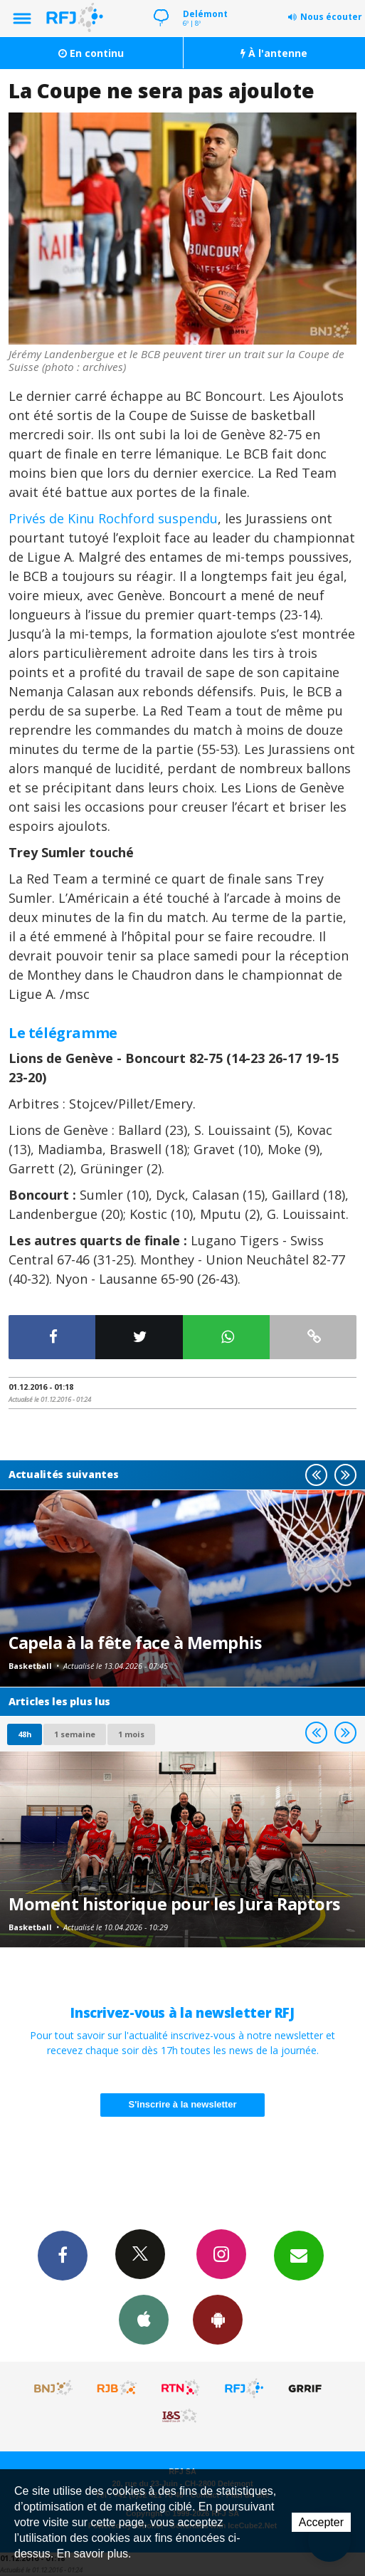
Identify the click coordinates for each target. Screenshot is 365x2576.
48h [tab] (24, 1734)
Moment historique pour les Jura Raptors (174, 1903)
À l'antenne (273, 53)
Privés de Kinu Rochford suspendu (113, 518)
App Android (218, 2319)
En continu (91, 53)
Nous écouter (331, 17)
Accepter (321, 2522)
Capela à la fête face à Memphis (135, 1642)
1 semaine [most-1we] (74, 1734)
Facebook (63, 2255)
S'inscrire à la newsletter (183, 2104)
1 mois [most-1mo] (131, 1734)
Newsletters (299, 2255)
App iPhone (144, 2319)
